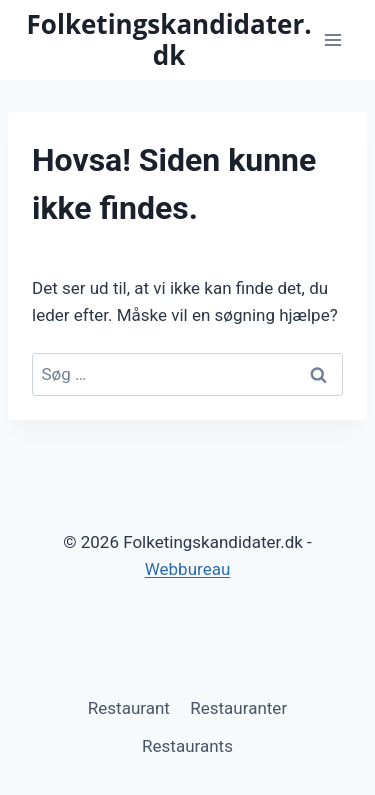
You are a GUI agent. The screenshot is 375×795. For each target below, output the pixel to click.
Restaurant (129, 708)
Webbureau (188, 569)
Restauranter (238, 708)
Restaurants (187, 746)
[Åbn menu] (332, 39)
